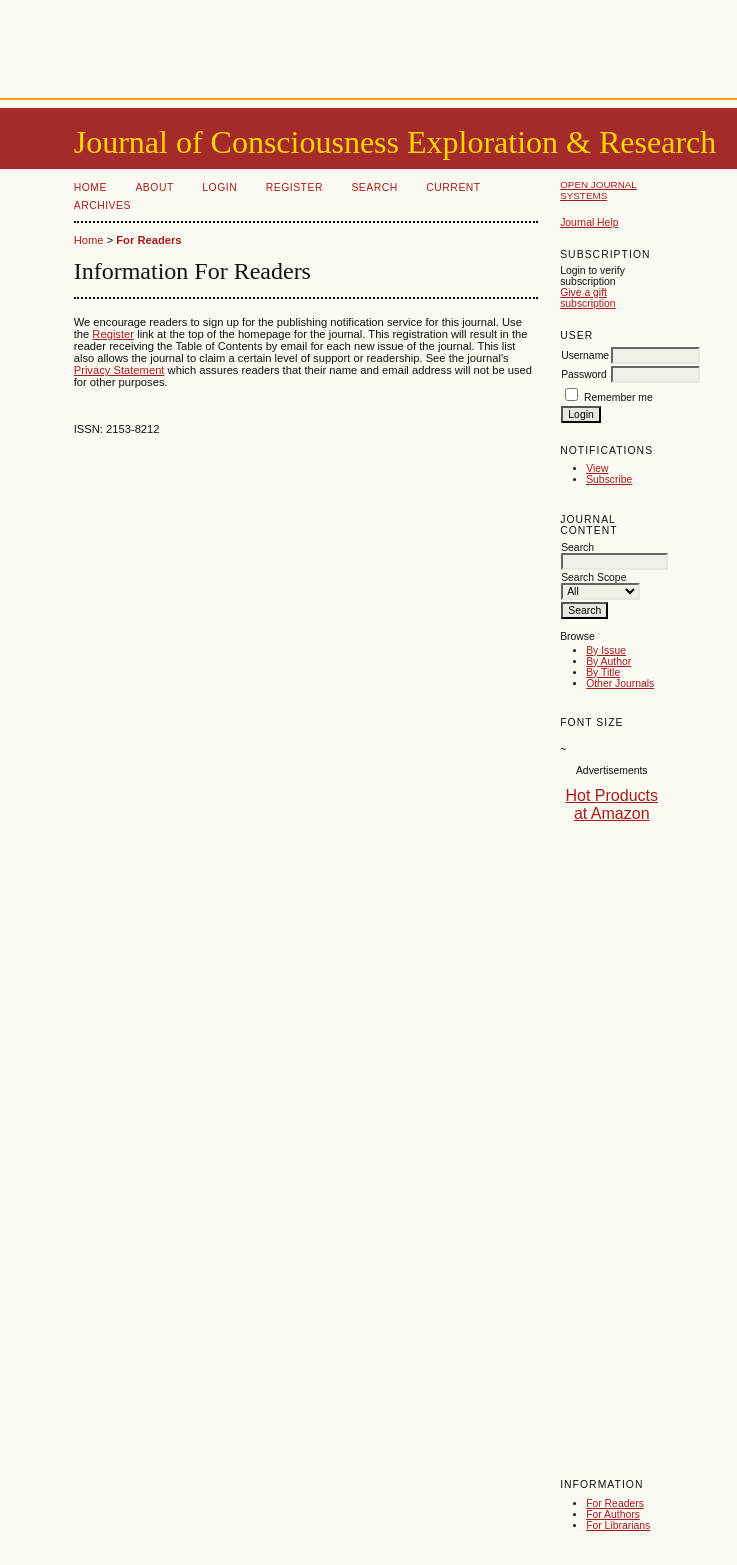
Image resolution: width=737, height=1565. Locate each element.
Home (90, 187)
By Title (603, 672)
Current (453, 187)
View (597, 468)
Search (374, 187)
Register (294, 187)
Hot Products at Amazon (611, 804)
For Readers (615, 1503)
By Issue (606, 650)
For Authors (613, 1514)
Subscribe (609, 479)
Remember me (618, 397)
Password (584, 374)
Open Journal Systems (598, 190)
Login (219, 187)
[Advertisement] (369, 45)
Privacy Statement (119, 370)
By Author (608, 661)
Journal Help (589, 222)
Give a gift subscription (587, 298)
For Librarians (618, 1525)
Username (585, 355)
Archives (102, 205)
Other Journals (620, 683)
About (154, 187)
